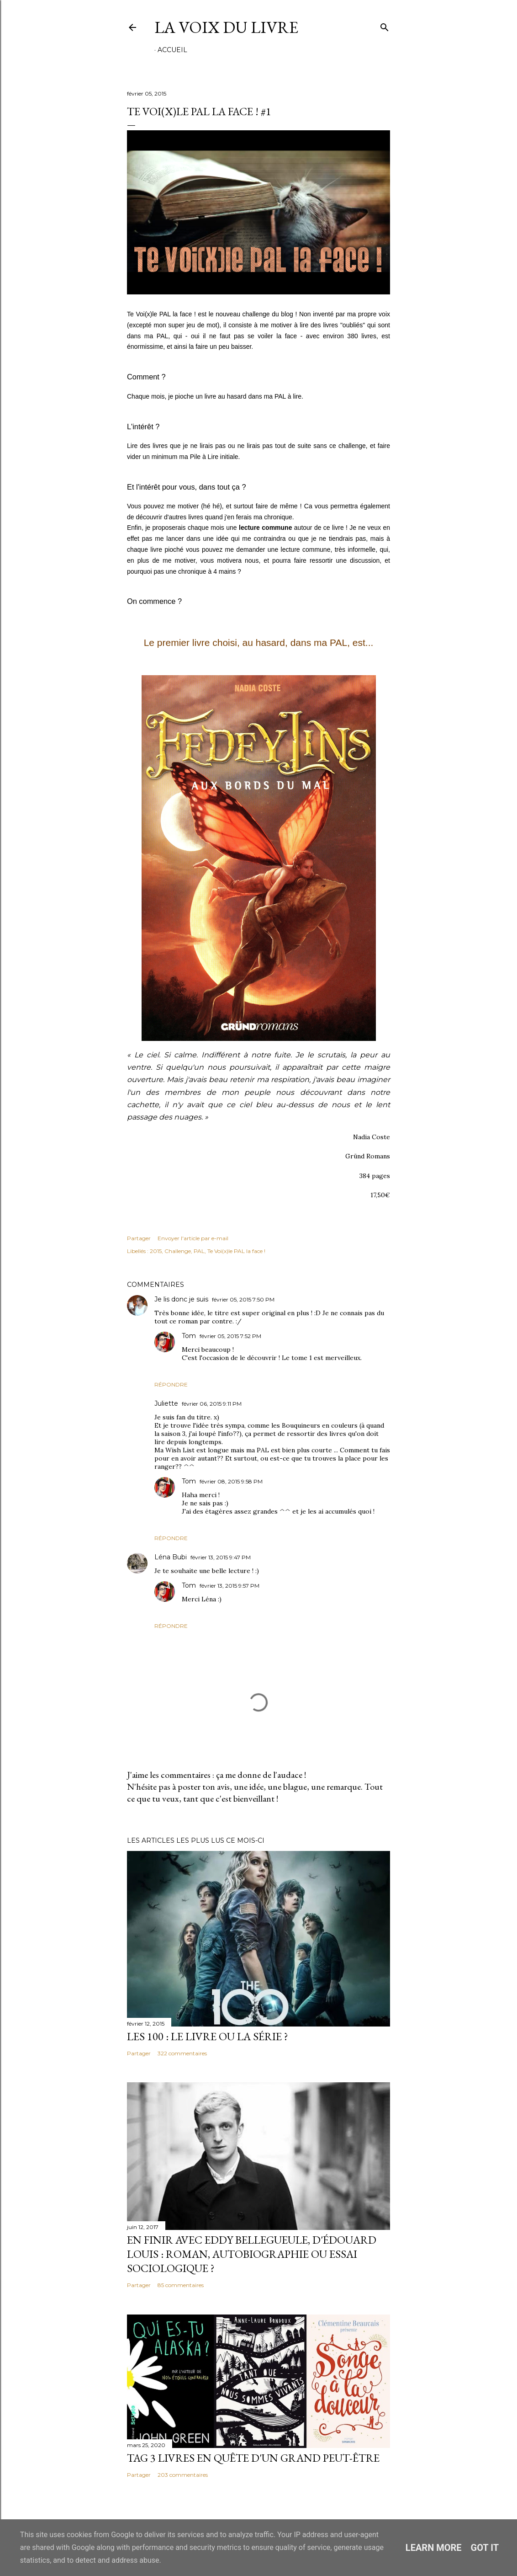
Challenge (177, 1251)
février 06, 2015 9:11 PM (212, 1403)
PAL (199, 1251)
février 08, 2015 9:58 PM (231, 1481)
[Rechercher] (384, 25)
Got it (485, 2547)
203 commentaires (183, 2474)
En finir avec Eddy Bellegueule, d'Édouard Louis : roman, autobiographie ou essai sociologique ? (251, 2254)
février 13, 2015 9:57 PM (229, 1585)
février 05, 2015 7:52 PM (230, 1336)
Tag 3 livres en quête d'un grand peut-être (253, 2458)
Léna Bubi (170, 1557)
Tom (189, 1336)
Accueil (172, 50)
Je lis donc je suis (181, 1299)
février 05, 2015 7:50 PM (243, 1299)
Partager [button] (139, 1238)
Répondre (171, 1384)
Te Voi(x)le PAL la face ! (236, 1251)
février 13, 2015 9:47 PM (220, 1557)
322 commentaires (182, 2053)
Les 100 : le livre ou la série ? (207, 2036)
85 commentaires (181, 2285)
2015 (156, 1251)
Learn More (434, 2547)
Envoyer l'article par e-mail (193, 1238)
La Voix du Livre (226, 27)
